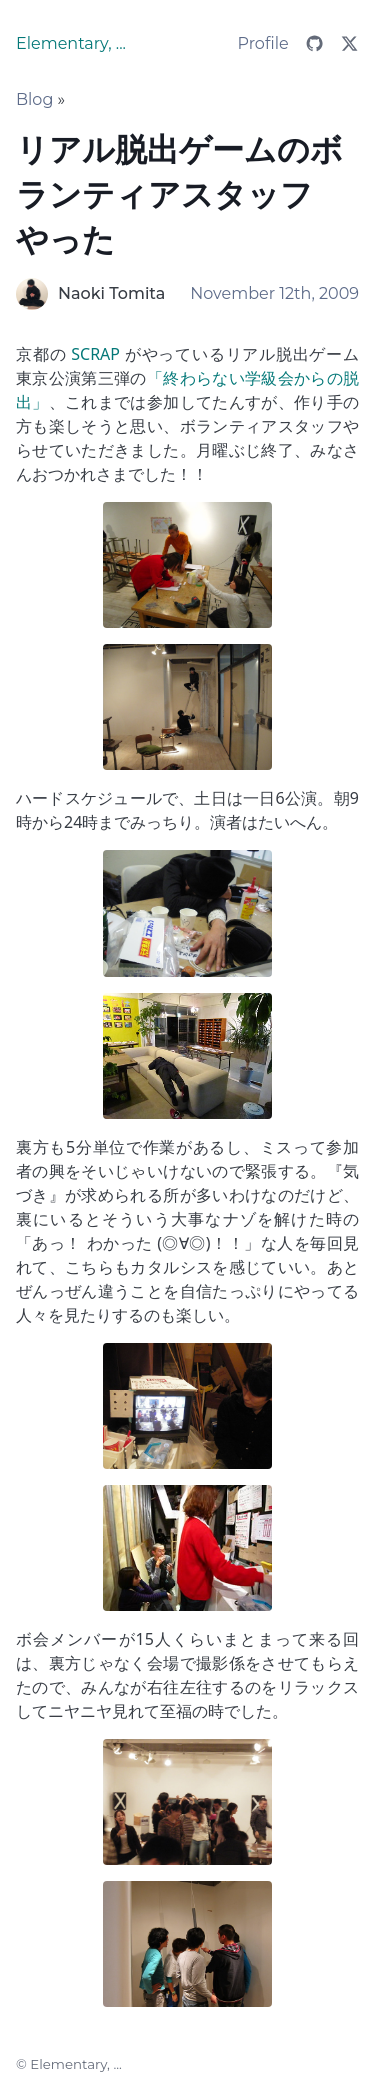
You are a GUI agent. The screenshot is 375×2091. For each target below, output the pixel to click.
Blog (34, 99)
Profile (263, 43)
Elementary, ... (71, 43)
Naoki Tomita (111, 293)
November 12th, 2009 (274, 293)
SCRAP (95, 354)
